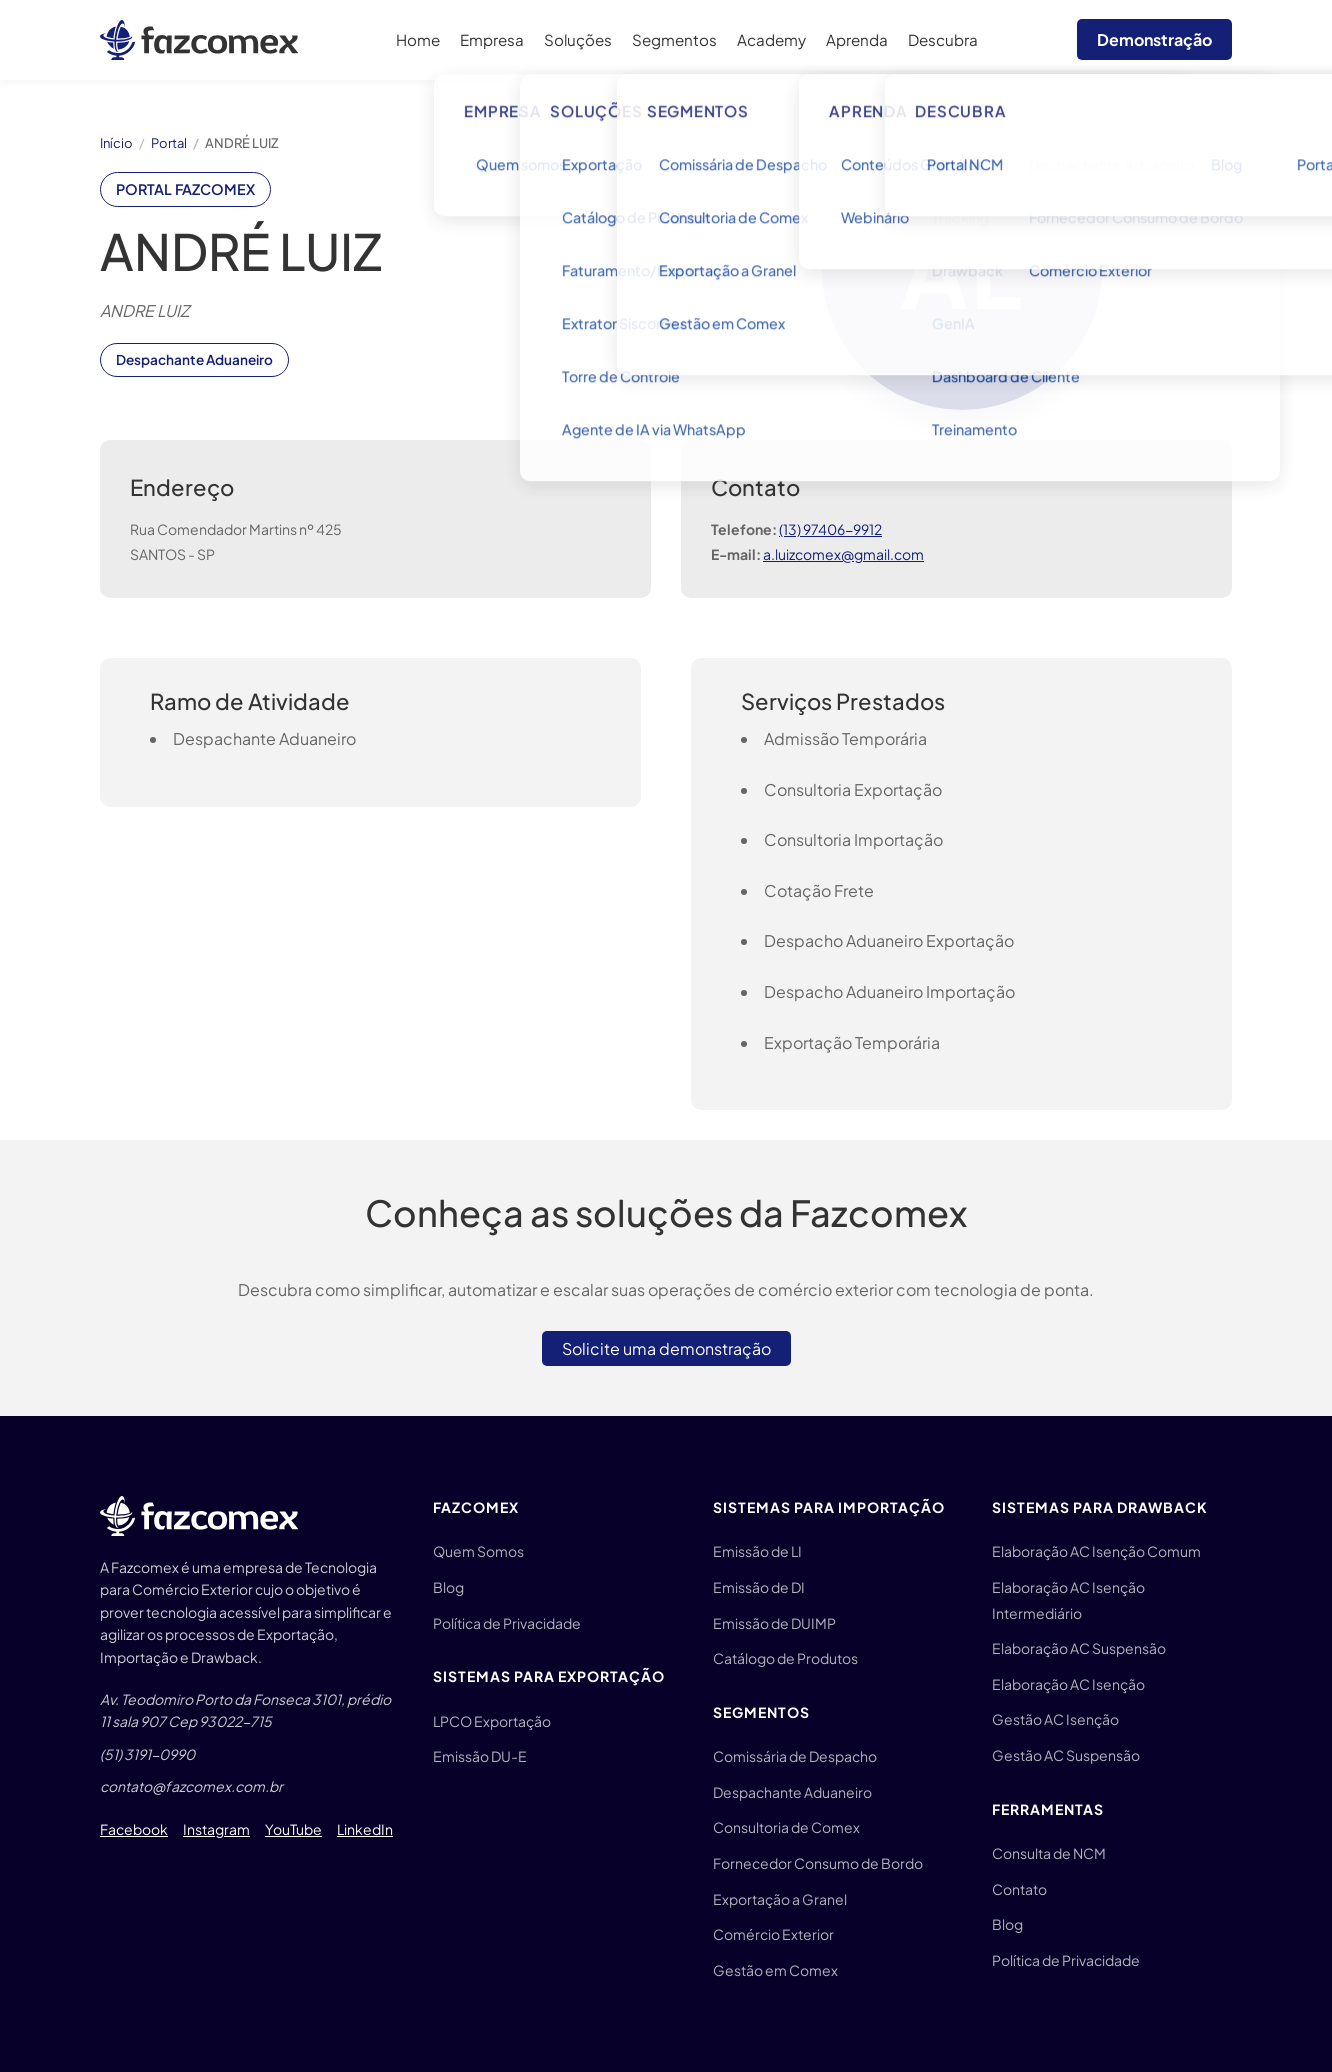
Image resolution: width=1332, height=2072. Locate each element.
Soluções (578, 39)
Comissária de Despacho (795, 1756)
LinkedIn (365, 1829)
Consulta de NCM (1049, 1853)
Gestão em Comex (775, 1970)
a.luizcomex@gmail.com (843, 554)
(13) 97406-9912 (830, 529)
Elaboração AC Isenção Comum (1096, 1551)
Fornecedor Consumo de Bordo (818, 1863)
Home (418, 39)
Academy (771, 39)
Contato (1019, 1889)
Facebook (134, 1829)
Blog (448, 1587)
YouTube (293, 1829)
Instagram (216, 1829)
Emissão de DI (759, 1587)
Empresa (492, 39)
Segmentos (674, 39)
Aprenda (857, 39)
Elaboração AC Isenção (1068, 1684)
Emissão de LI (757, 1551)
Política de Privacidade (507, 1623)
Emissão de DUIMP (774, 1623)
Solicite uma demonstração (666, 1348)
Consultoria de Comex (786, 1827)
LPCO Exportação (492, 1721)
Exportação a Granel (780, 1899)
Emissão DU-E (480, 1756)
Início (116, 143)
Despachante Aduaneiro (792, 1792)
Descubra (943, 39)
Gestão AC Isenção (1055, 1719)
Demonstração (1154, 39)
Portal (169, 143)
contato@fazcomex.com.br (191, 1786)
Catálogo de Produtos (785, 1658)
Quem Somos (478, 1551)
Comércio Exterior (773, 1934)
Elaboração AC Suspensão (1079, 1648)
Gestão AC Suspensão (1066, 1755)
